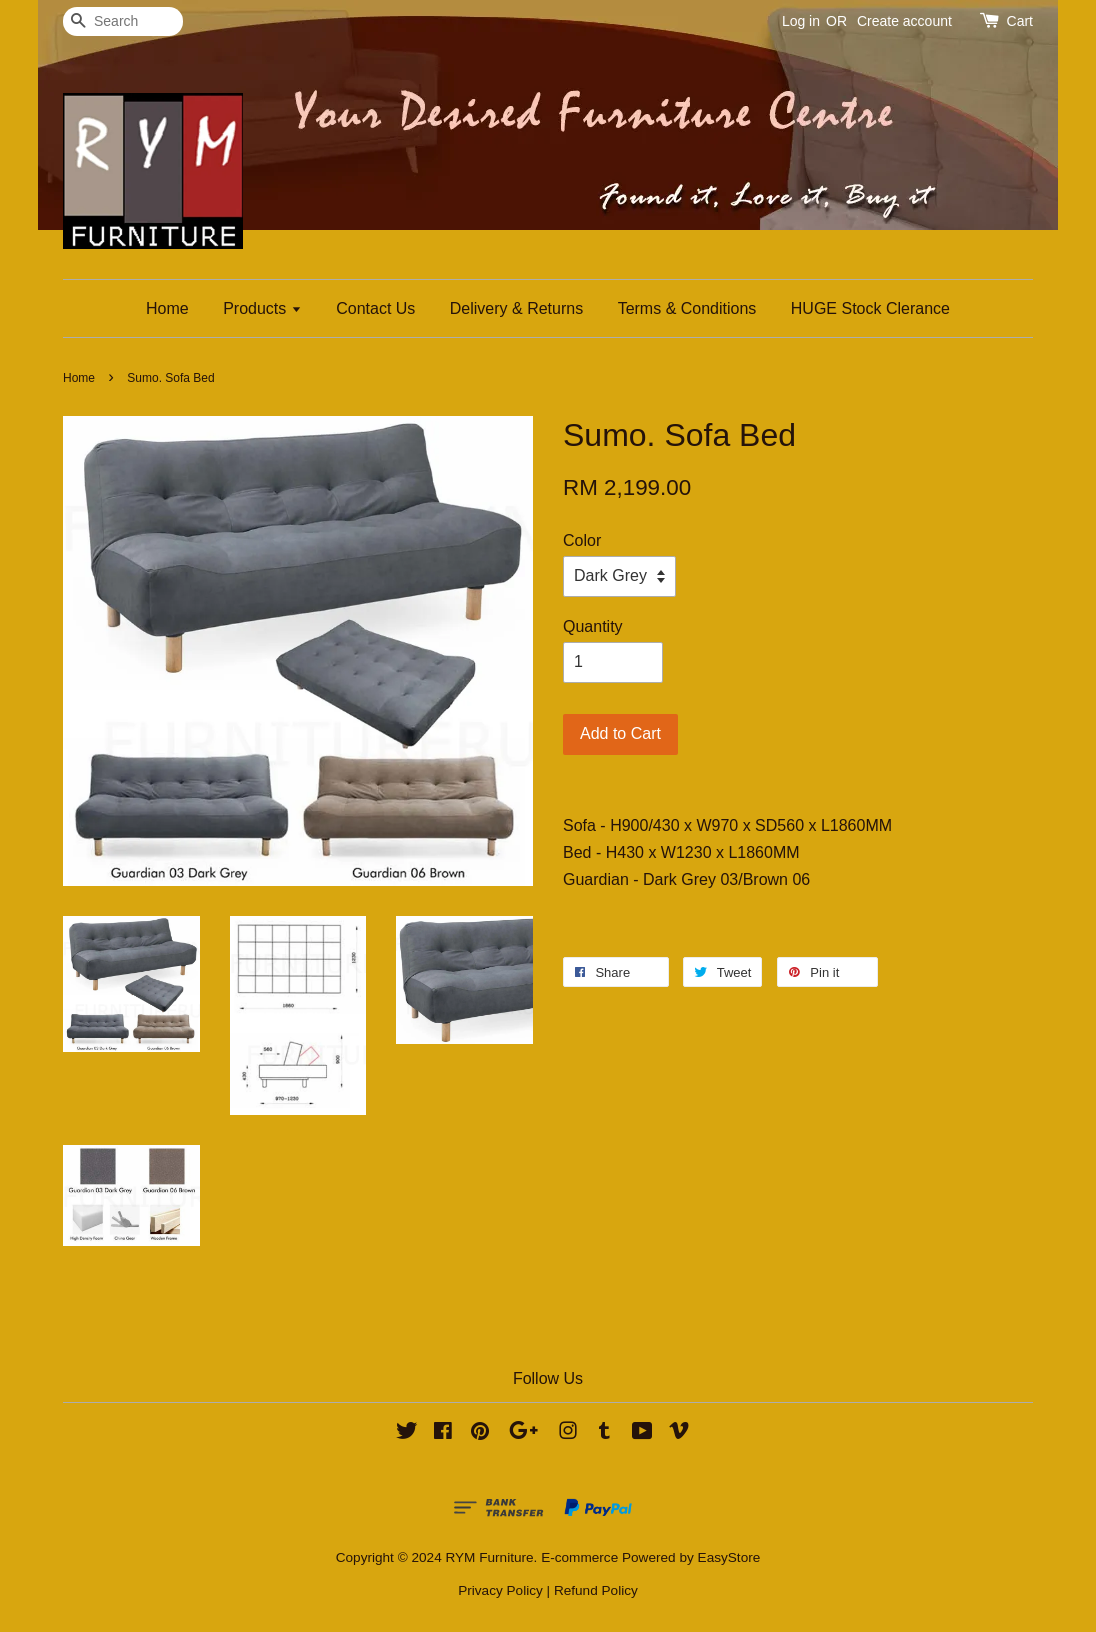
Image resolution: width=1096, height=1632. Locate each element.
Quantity (593, 626)
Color (582, 540)
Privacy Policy (500, 1590)
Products (262, 308)
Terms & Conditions (687, 308)
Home (167, 308)
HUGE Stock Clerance (870, 308)
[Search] (123, 21)
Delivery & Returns (516, 308)
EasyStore (729, 1557)
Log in (801, 21)
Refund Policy (596, 1590)
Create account (904, 21)
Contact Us (375, 308)
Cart (1020, 21)
